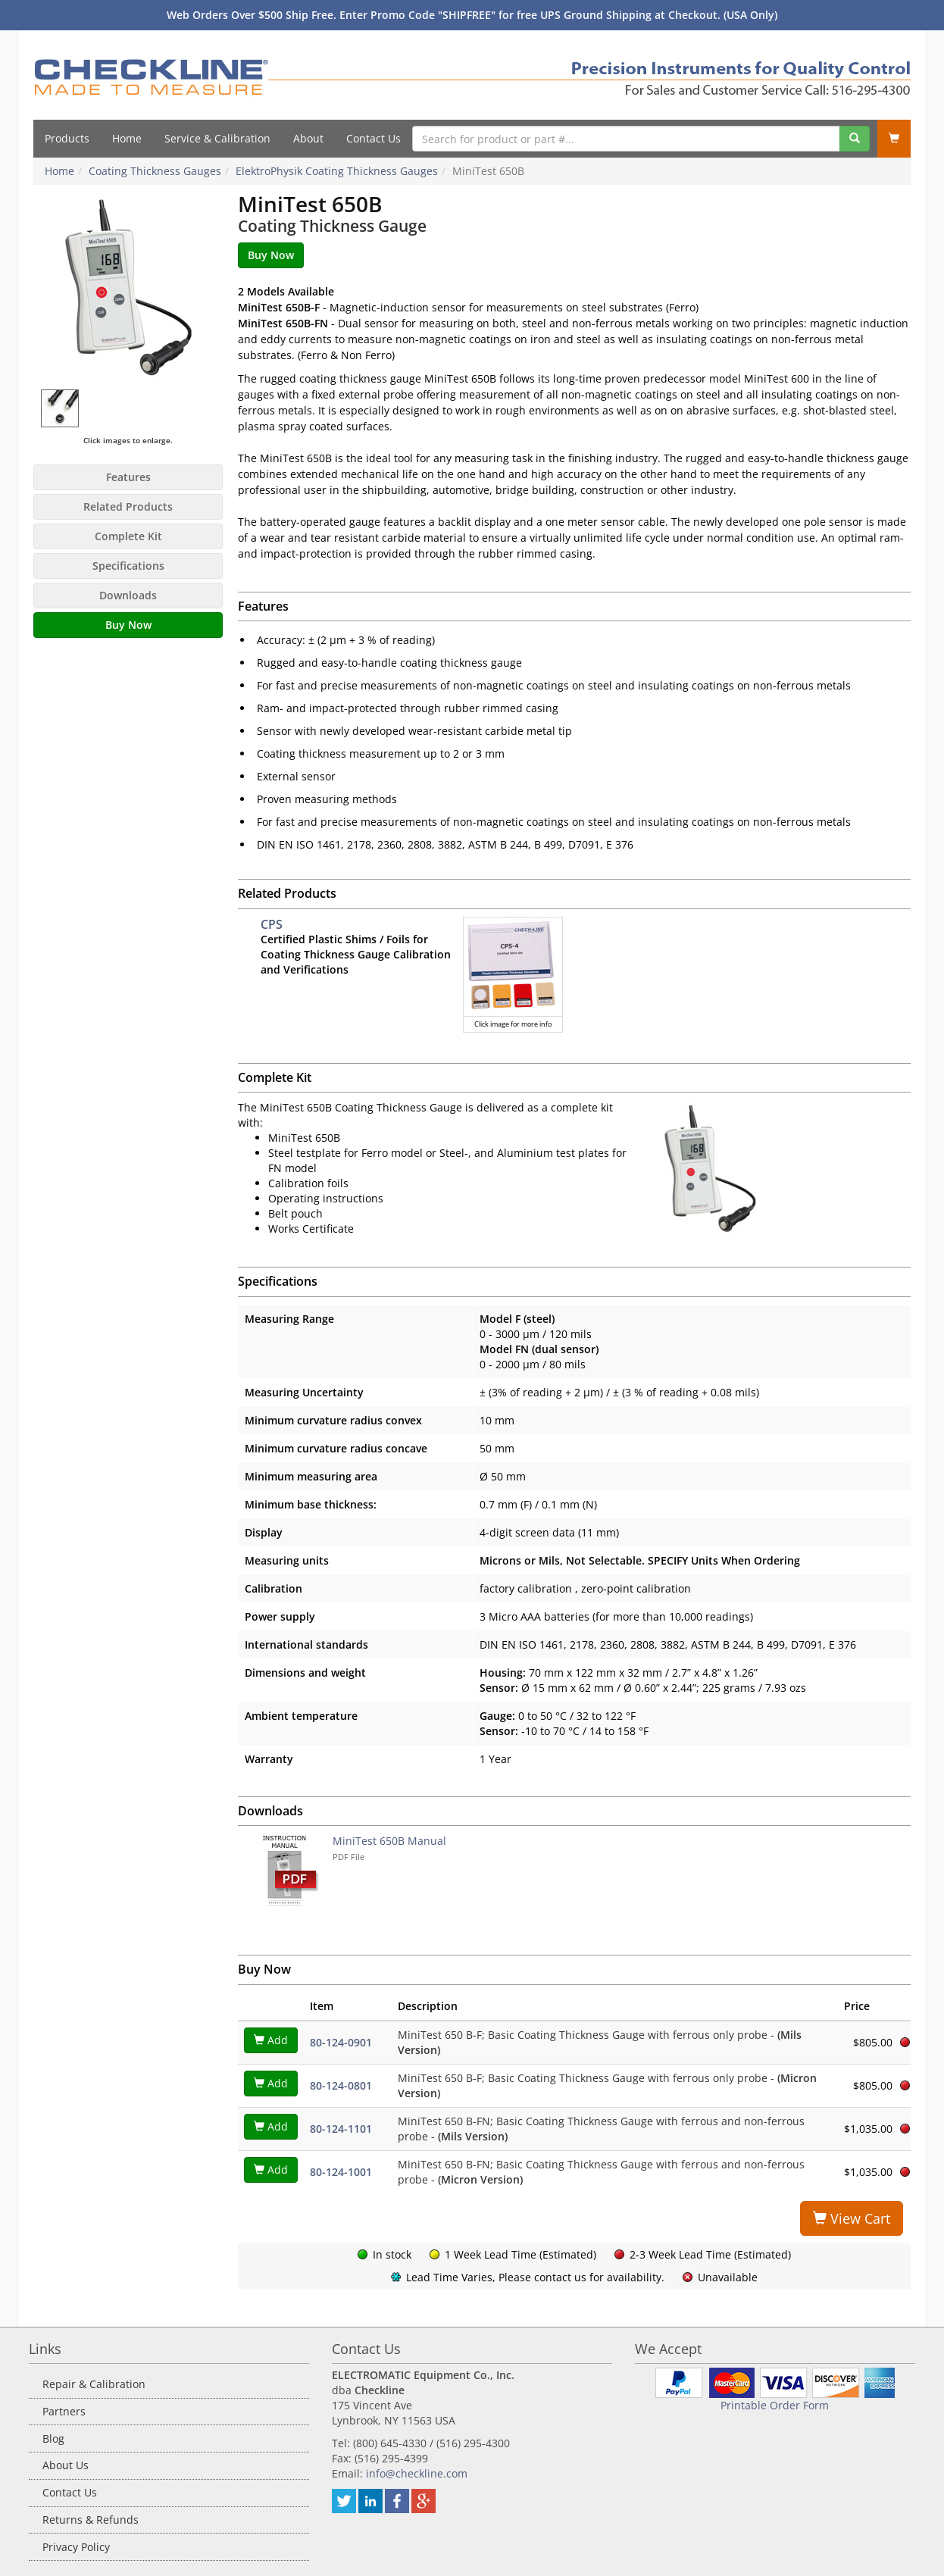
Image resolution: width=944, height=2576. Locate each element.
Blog (53, 2438)
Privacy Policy (76, 2547)
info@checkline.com (416, 2473)
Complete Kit (128, 536)
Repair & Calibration (93, 2384)
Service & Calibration (217, 138)
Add (271, 2040)
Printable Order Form (775, 2405)
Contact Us (373, 138)
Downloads (128, 595)
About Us (65, 2465)
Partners (64, 2411)
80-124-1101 (341, 2128)
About (308, 138)
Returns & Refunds (90, 2519)
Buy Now (128, 624)
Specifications (128, 565)
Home (127, 138)
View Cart (851, 2218)
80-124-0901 (341, 2042)
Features (128, 477)
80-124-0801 (341, 2085)
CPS (272, 924)
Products (67, 138)
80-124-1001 (341, 2172)
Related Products (128, 506)
